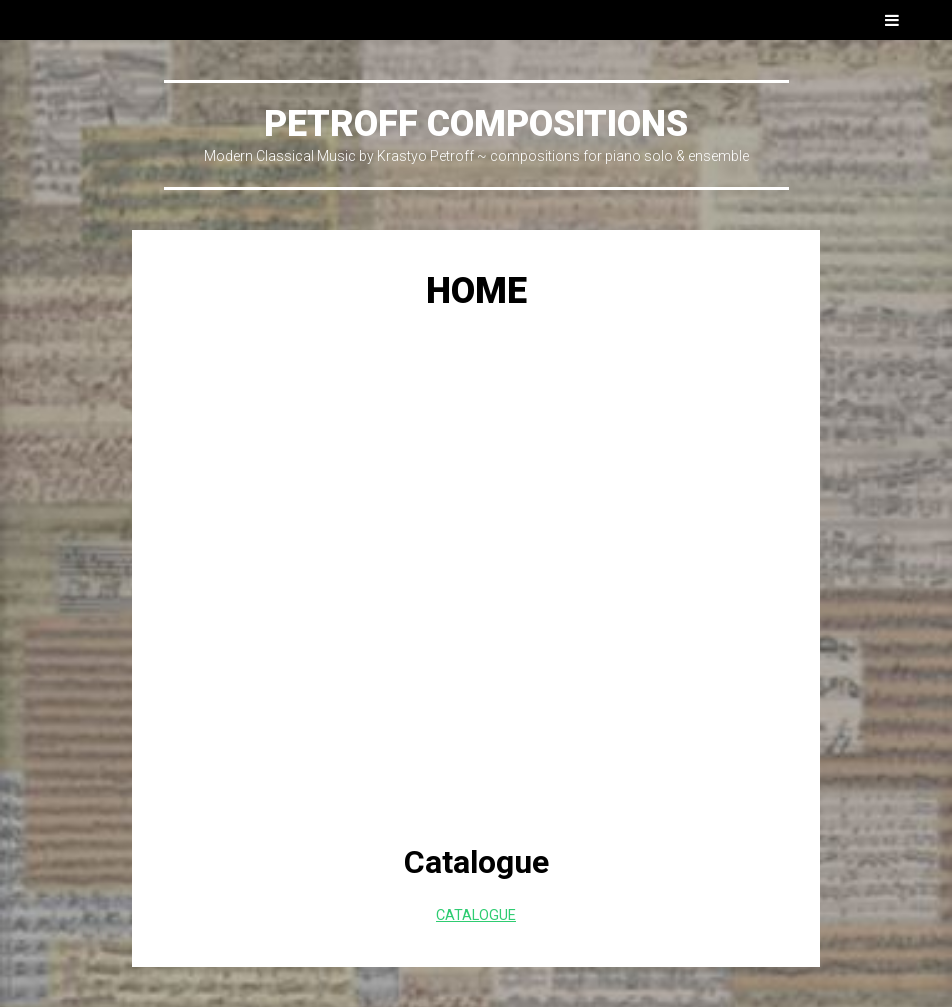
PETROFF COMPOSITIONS (476, 124)
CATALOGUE (476, 915)
